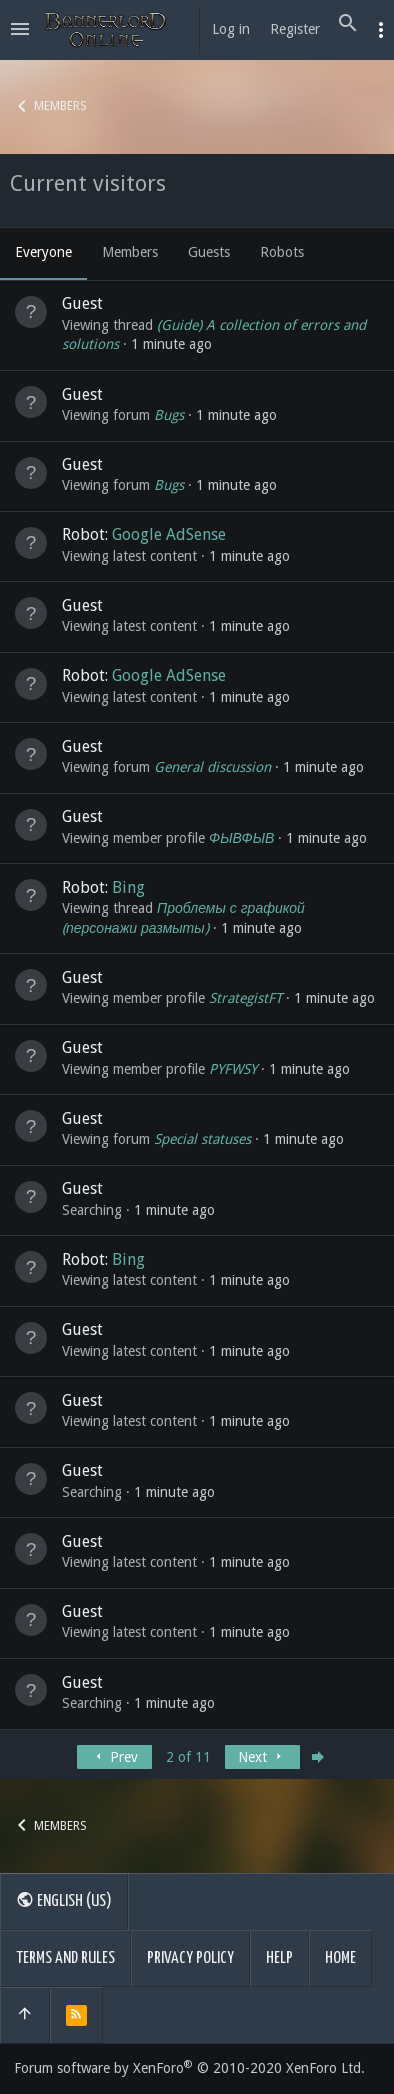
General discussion (212, 767)
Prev (114, 1757)
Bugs (169, 415)
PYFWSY (233, 1069)
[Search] (348, 24)
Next (262, 1757)
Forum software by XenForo (189, 2068)
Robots (282, 252)
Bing (128, 887)
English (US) (64, 1900)
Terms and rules (65, 1958)
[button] (20, 30)
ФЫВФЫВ (241, 838)
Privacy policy (190, 1958)
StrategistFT (245, 998)
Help (279, 1958)
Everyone (43, 252)
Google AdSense (169, 534)
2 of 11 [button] (188, 1757)
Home (340, 1958)
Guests (209, 252)
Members (130, 252)
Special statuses (202, 1139)
